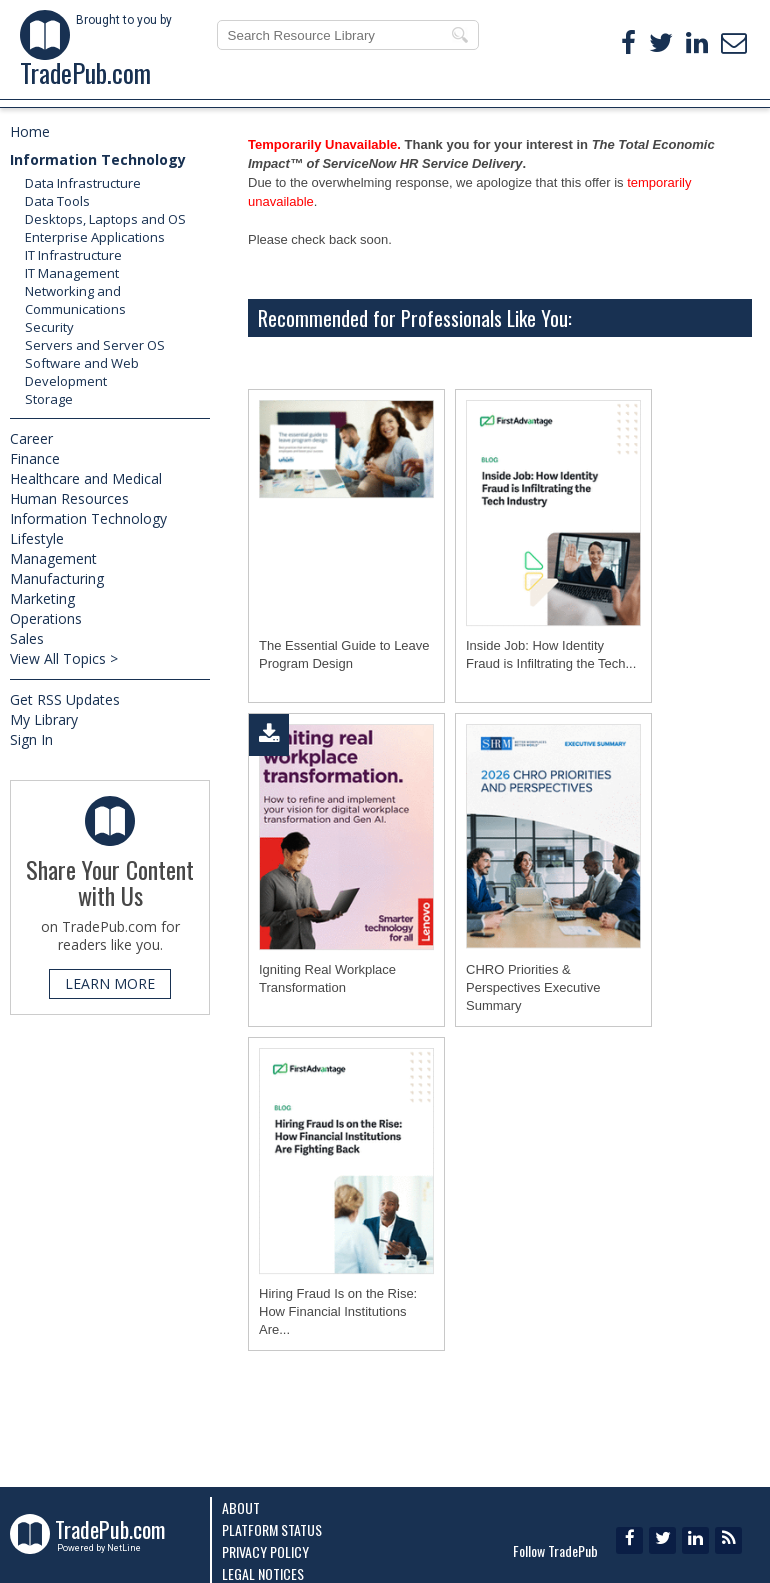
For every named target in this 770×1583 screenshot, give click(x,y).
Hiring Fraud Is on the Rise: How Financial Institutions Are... (338, 1311)
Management (53, 558)
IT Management (72, 273)
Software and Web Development (82, 372)
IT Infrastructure (73, 255)
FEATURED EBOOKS (85, 89)
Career (31, 438)
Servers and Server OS (95, 345)
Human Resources (69, 498)
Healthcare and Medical (86, 478)
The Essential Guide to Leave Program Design (344, 654)
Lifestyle (37, 538)
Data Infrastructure (83, 183)
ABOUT (693, 89)
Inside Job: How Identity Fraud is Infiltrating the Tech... (551, 654)
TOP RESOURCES (246, 89)
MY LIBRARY (554, 89)
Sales (27, 638)
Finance (35, 458)
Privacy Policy (265, 1551)
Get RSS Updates (65, 699)
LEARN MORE (110, 983)
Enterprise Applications (95, 237)
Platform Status (272, 1529)
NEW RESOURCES (400, 89)
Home (30, 131)
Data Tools (57, 201)
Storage (49, 399)
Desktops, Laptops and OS (105, 219)
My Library (44, 719)
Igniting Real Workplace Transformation (327, 978)
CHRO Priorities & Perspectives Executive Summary (533, 987)
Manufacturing (57, 578)
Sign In (31, 739)
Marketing (42, 598)
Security (49, 327)
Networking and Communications (75, 300)
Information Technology (98, 159)
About (241, 1507)
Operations (46, 618)
